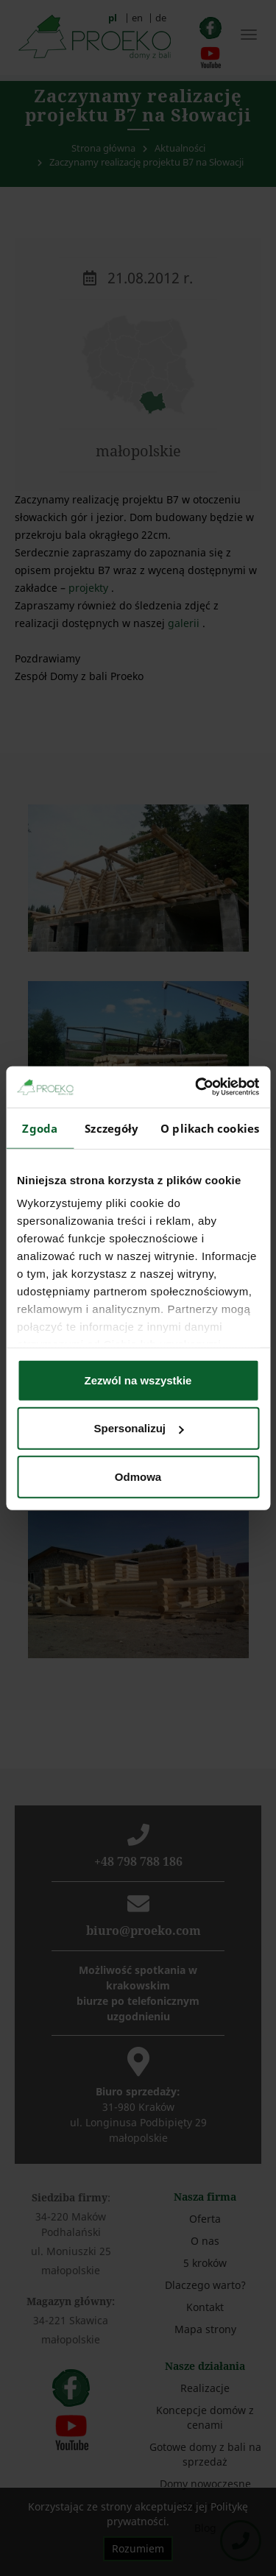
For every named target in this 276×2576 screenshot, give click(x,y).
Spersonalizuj (138, 1428)
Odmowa (138, 1476)
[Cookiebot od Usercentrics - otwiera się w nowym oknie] (196, 1087)
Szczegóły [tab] (111, 1127)
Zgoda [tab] (39, 1127)
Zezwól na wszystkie (138, 1379)
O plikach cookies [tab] (209, 1127)
